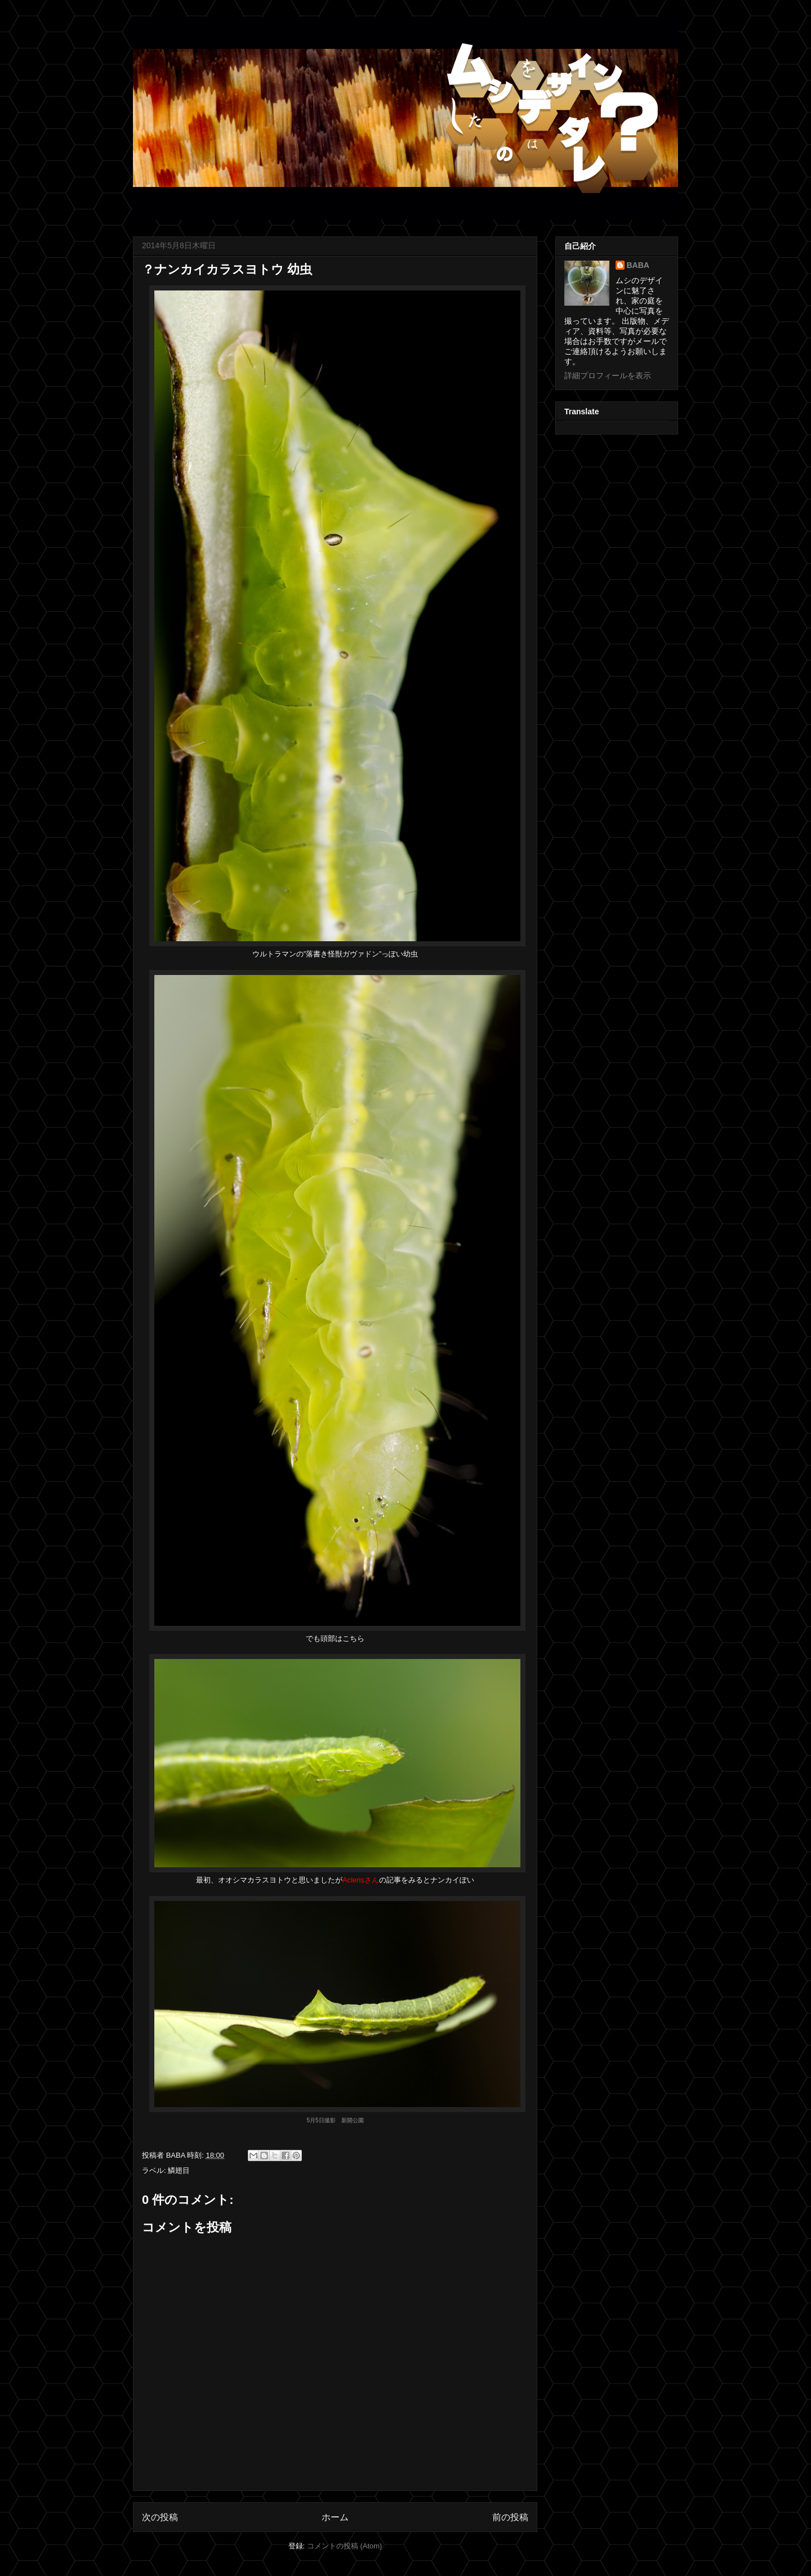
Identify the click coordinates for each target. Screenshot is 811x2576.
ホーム (335, 2517)
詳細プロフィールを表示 (607, 375)
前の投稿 (510, 2517)
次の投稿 (160, 2517)
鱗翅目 (179, 2170)
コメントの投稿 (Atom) (344, 2546)
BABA (638, 265)
